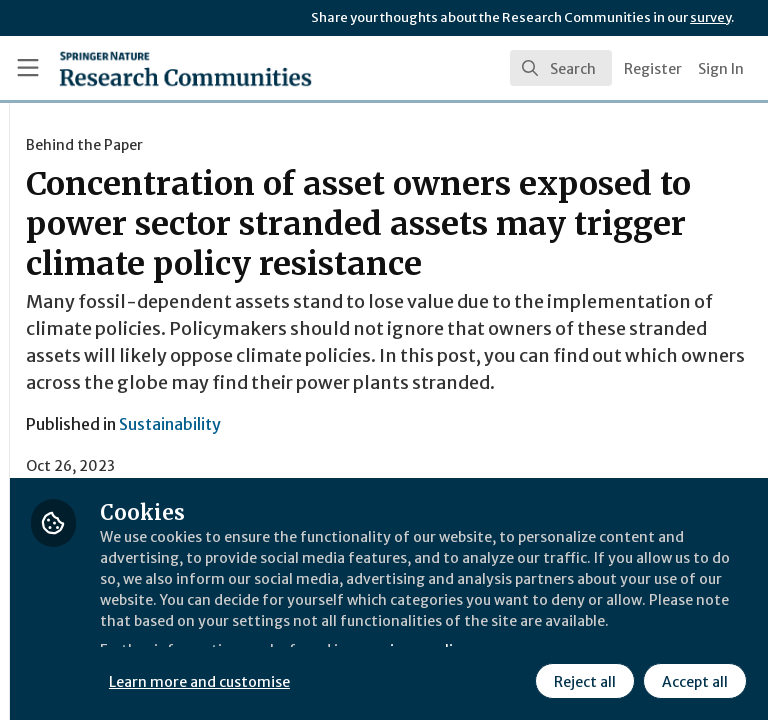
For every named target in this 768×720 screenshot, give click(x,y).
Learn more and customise (446, 635)
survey (710, 17)
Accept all (515, 679)
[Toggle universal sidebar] (28, 68)
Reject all (405, 679)
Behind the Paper (330, 145)
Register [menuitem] (653, 69)
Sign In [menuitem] (721, 69)
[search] (561, 68)
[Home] (141, 68)
